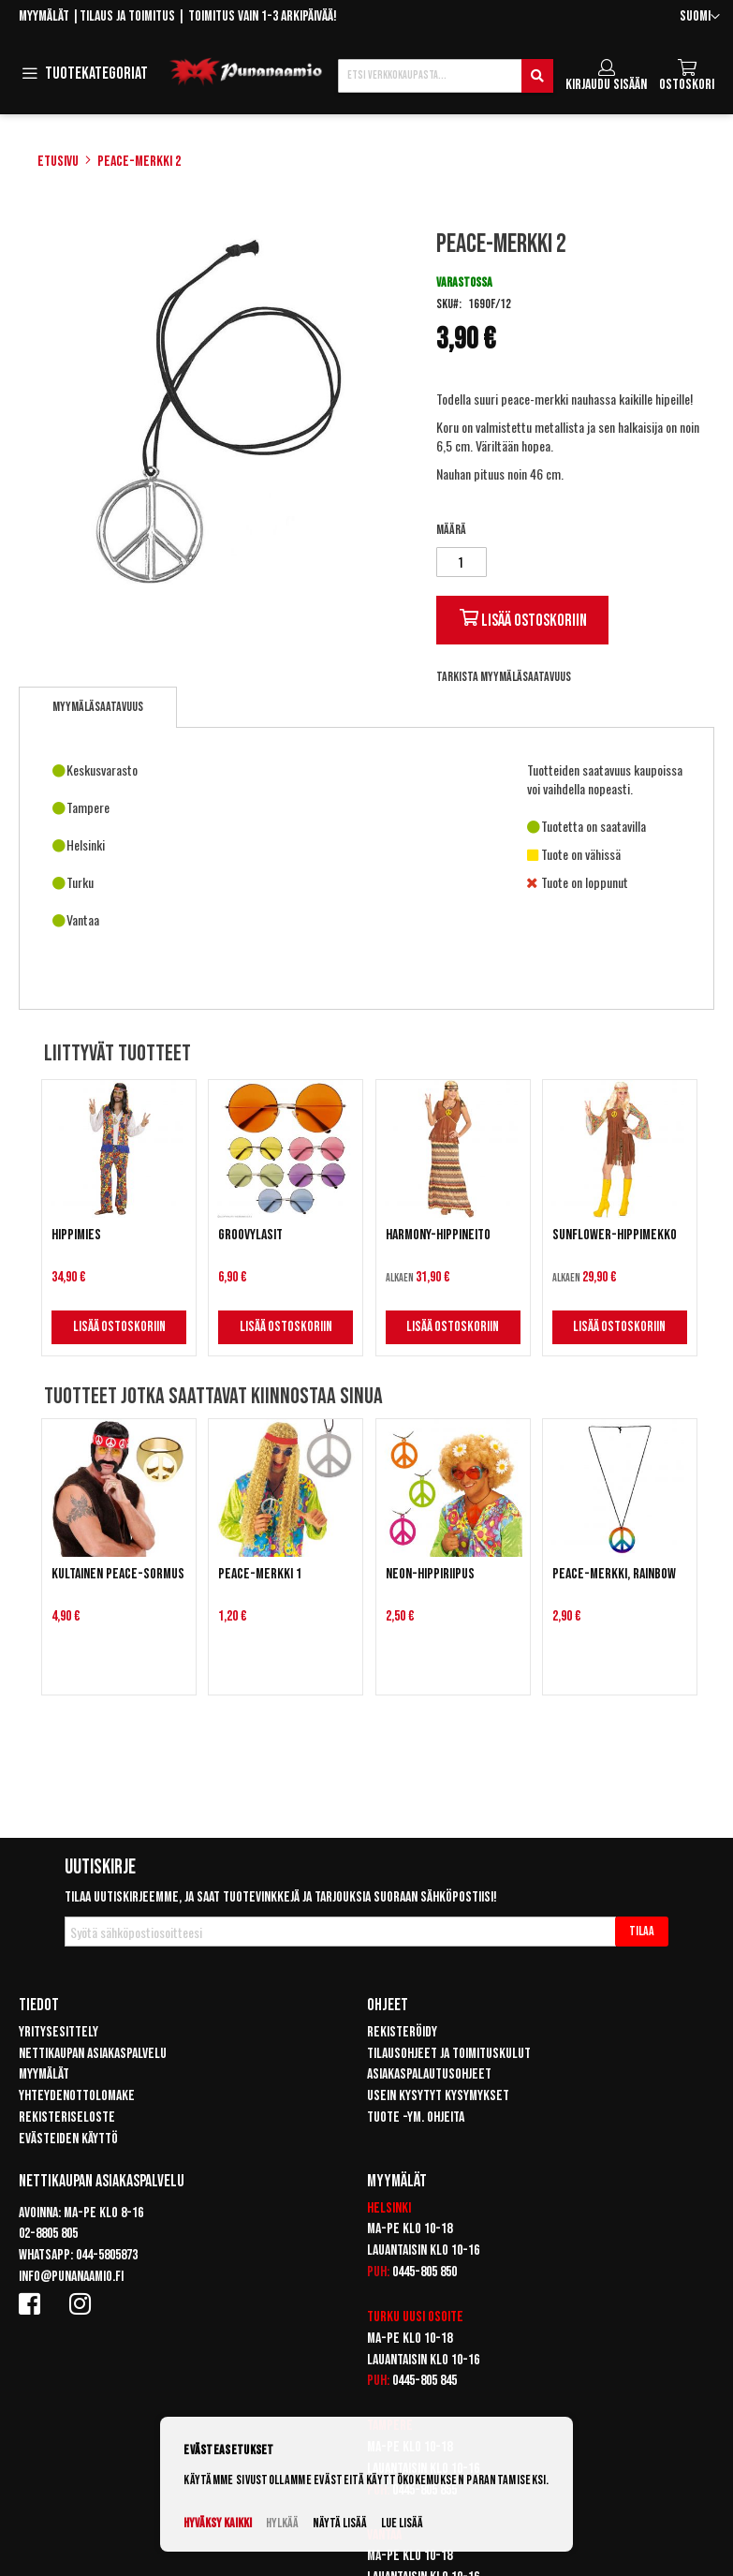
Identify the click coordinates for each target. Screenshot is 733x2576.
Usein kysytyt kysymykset (438, 2096)
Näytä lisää (340, 2523)
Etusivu (58, 161)
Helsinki (389, 2208)
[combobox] (445, 76)
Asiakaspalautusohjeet (429, 2074)
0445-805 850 (424, 2272)
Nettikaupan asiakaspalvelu (93, 2054)
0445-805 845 (424, 2381)
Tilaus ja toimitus (127, 16)
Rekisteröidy (402, 2032)
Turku (383, 2317)
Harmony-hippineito (438, 1235)
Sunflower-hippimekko (614, 1235)
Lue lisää (402, 2523)
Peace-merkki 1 (259, 1574)
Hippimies (76, 1235)
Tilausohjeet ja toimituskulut (449, 2054)
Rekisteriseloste (67, 2117)
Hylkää (282, 2523)
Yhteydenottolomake (77, 2096)
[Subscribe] (641, 1932)
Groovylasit (250, 1235)
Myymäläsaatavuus (97, 707)
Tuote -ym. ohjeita (415, 2117)
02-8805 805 (48, 2234)
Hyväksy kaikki (217, 2523)
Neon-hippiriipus (430, 1574)
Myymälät (44, 16)
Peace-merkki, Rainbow (614, 1574)
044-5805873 (107, 2255)
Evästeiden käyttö (68, 2139)
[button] (700, 17)
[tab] (98, 707)
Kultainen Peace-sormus (117, 1574)
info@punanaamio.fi (71, 2277)
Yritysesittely (58, 2032)
